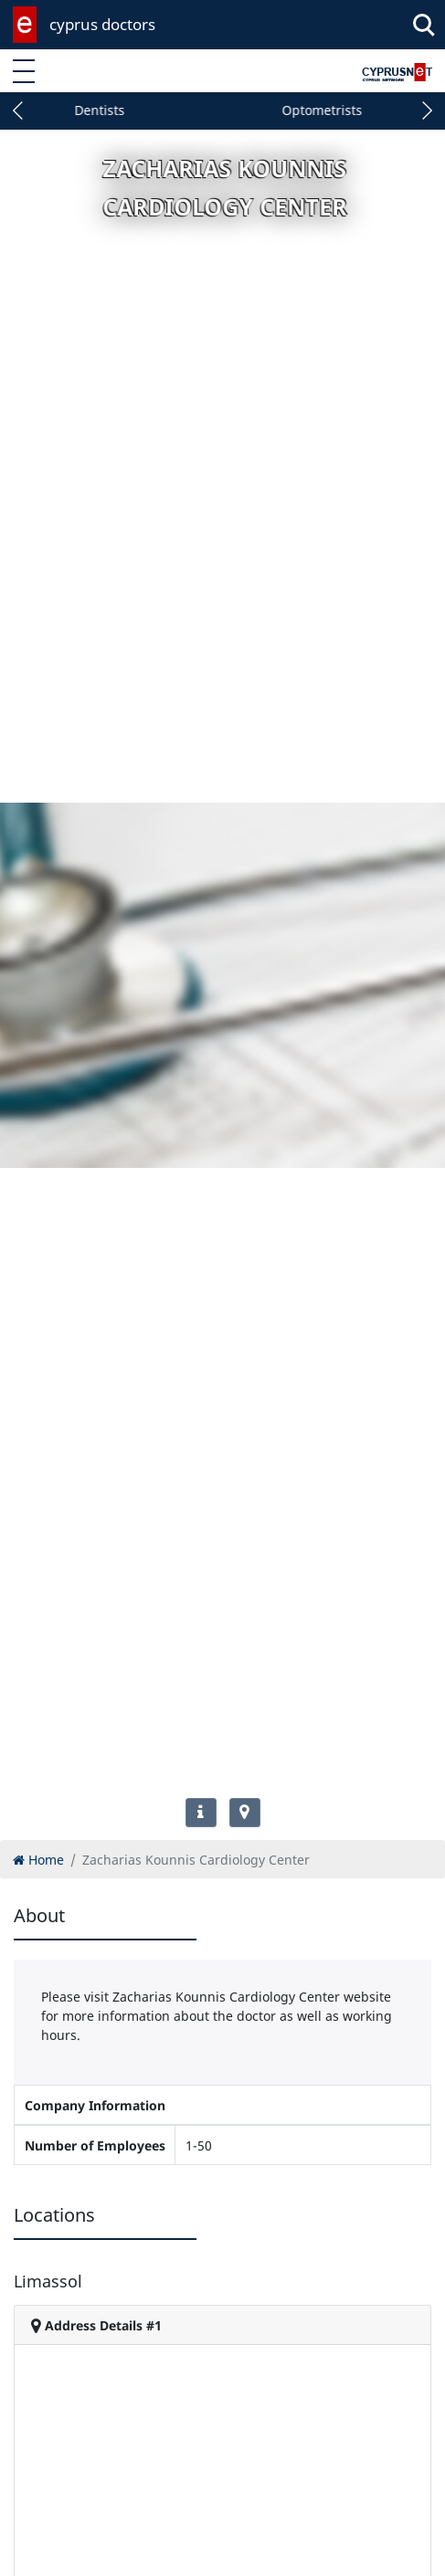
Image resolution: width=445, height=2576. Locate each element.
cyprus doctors (102, 24)
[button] (18, 110)
